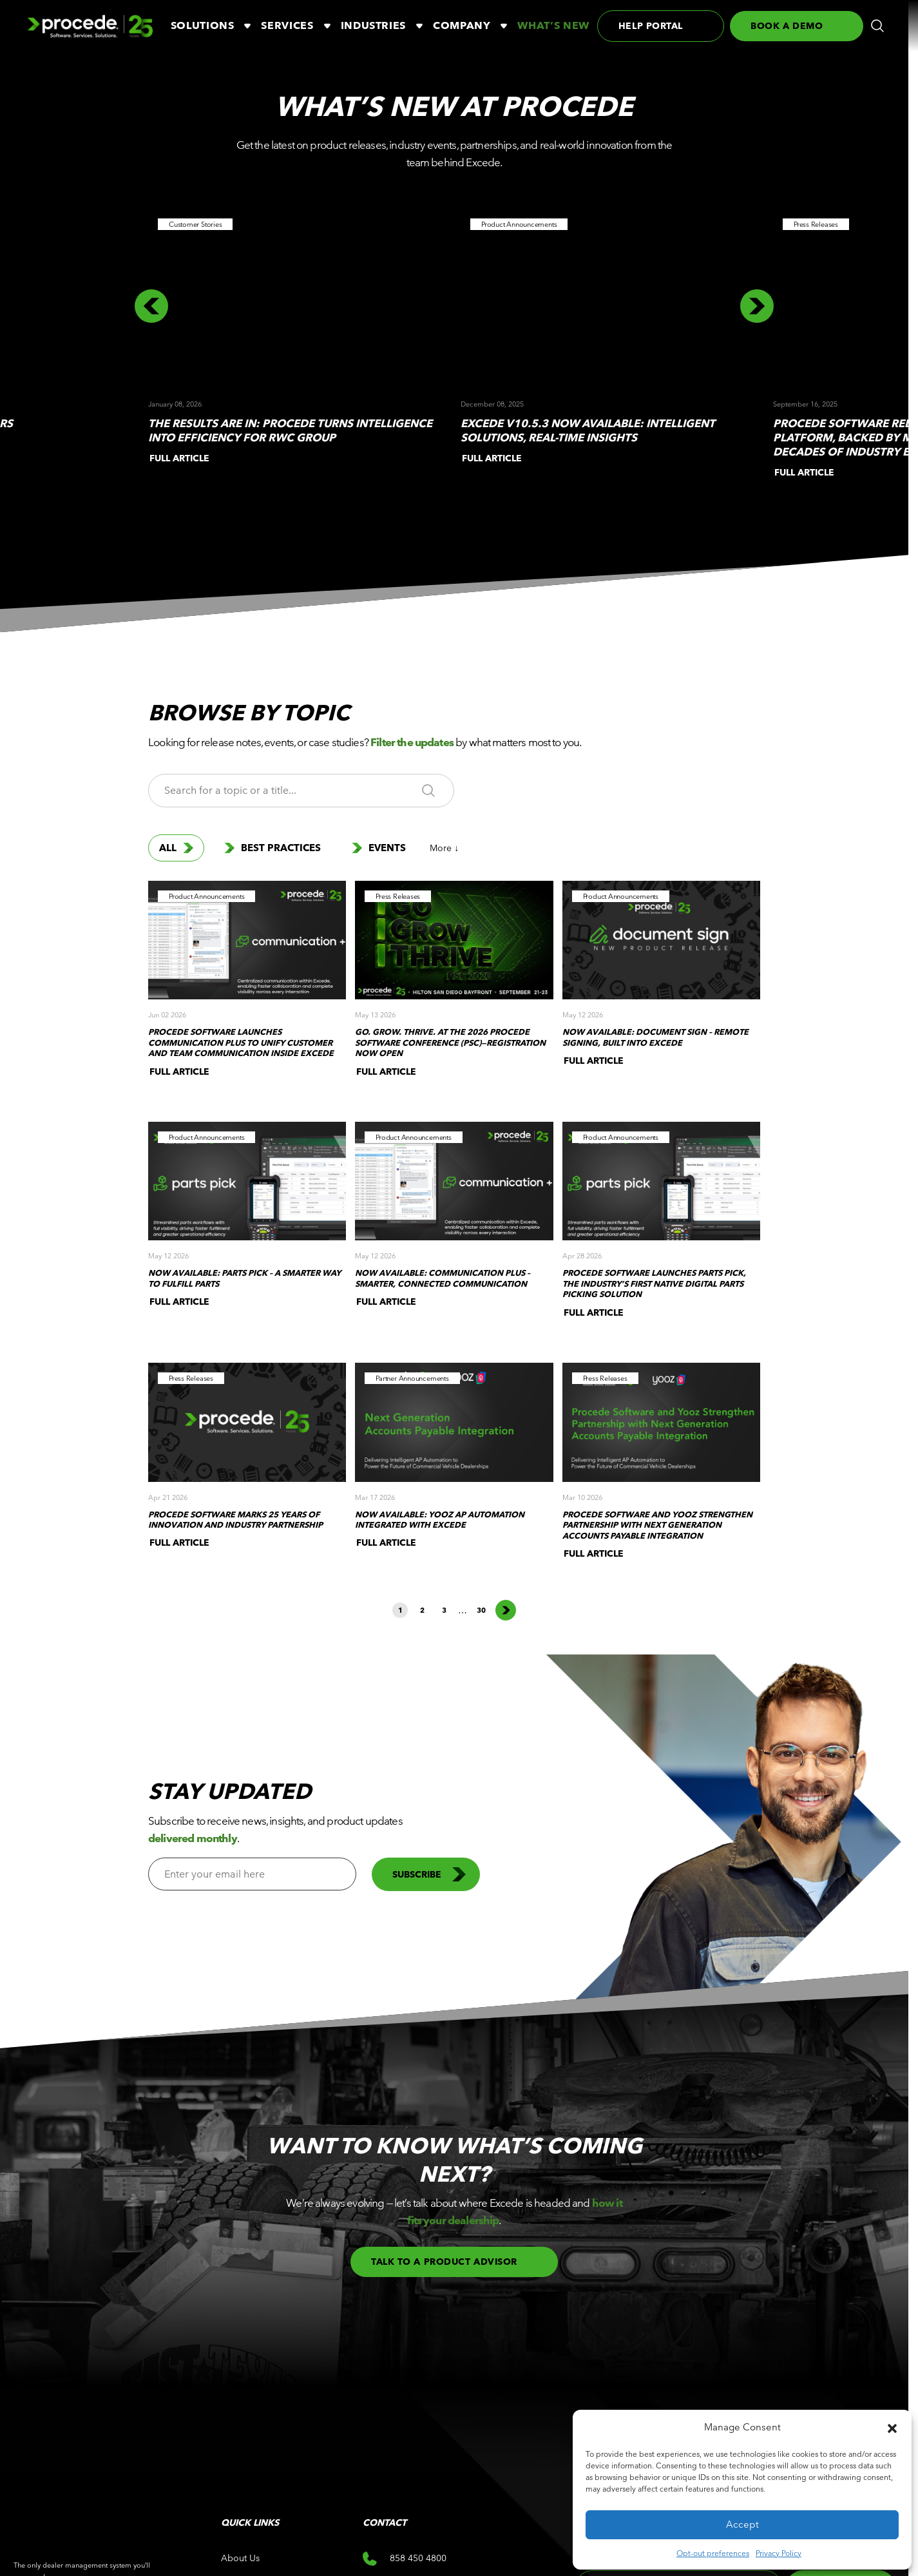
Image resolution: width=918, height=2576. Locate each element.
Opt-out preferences (712, 2553)
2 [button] (422, 1610)
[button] (892, 2427)
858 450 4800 (404, 2559)
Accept (742, 2524)
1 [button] (400, 1610)
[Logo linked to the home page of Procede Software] (90, 26)
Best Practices (272, 848)
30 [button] (481, 1610)
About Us (240, 2558)
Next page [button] (506, 1610)
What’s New (553, 25)
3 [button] (444, 1610)
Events (379, 848)
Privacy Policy (778, 2553)
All (176, 848)
